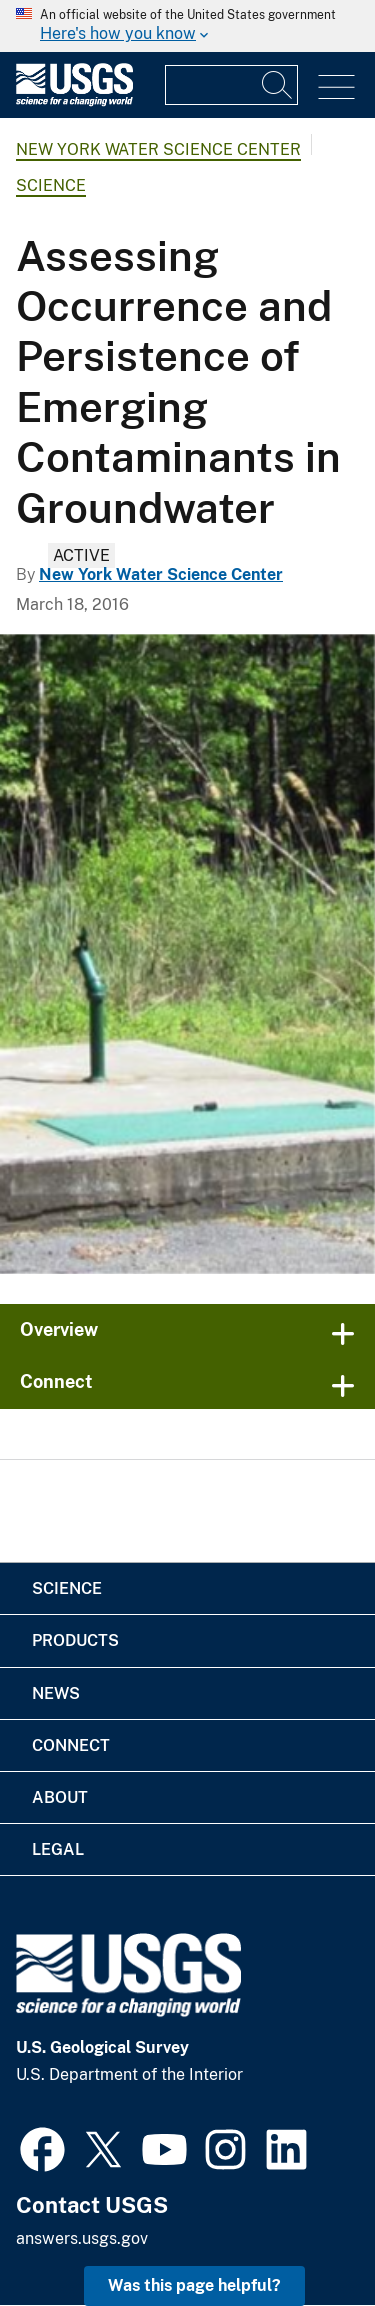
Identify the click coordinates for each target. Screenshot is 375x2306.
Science (51, 185)
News (56, 1693)
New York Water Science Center (158, 149)
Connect (56, 1381)
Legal (58, 1849)
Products (75, 1640)
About (60, 1797)
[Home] (74, 101)
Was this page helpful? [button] (194, 2285)
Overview (59, 1329)
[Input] (231, 85)
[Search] (278, 85)
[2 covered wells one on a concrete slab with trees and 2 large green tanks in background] (187, 954)
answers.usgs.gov (82, 2238)
